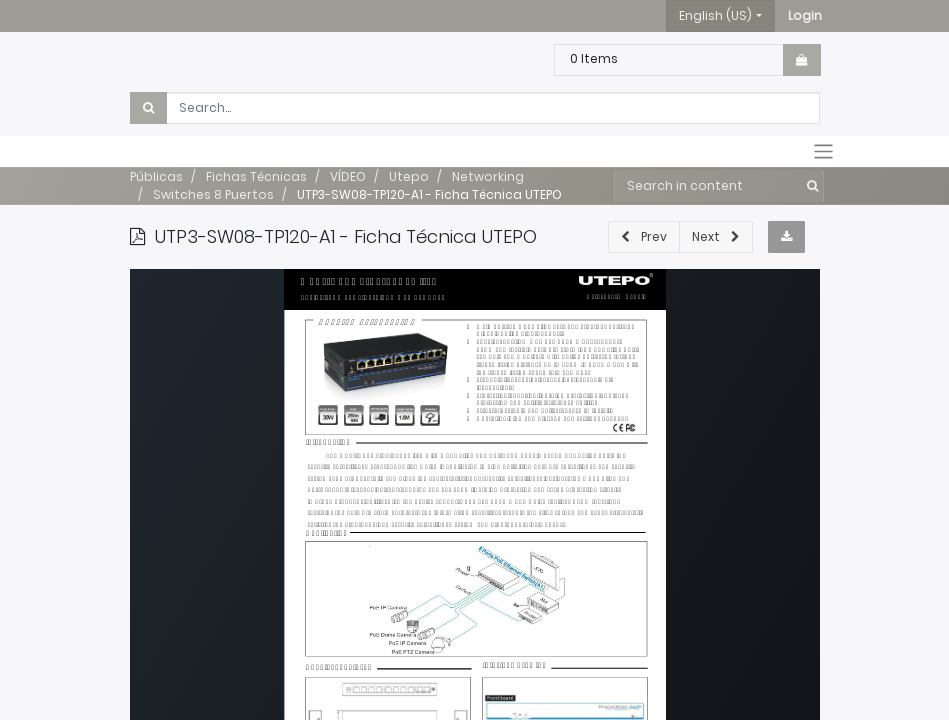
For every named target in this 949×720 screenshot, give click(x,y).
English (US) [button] (715, 15)
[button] (805, 16)
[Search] (808, 186)
